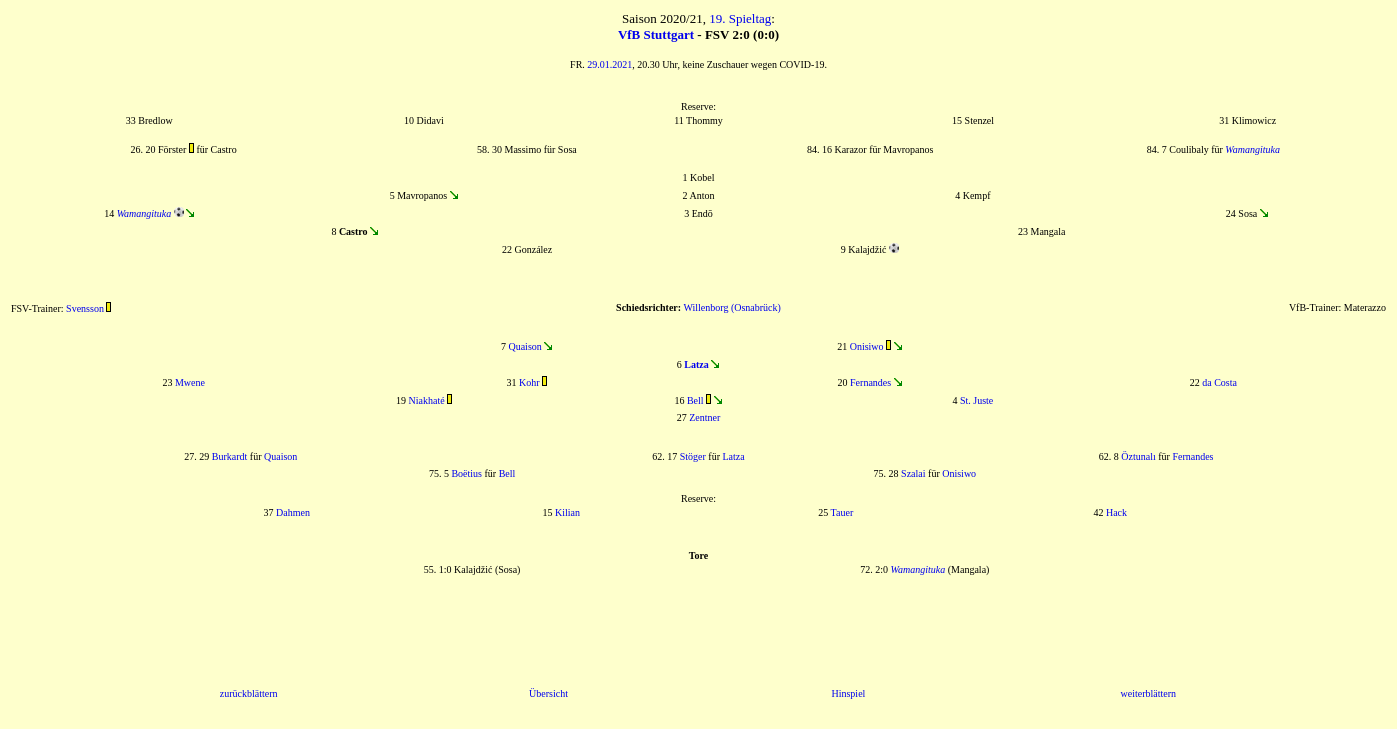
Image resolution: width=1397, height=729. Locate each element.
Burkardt (230, 456)
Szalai (913, 473)
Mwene (190, 382)
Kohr (529, 382)
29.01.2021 (609, 64)
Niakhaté (427, 400)
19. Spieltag (740, 18)
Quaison (524, 346)
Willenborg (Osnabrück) (731, 307)
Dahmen (293, 512)
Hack (1116, 512)
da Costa (1219, 382)
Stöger (693, 456)
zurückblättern (249, 693)
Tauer (842, 512)
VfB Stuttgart (656, 34)
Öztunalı (1138, 456)
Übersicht (548, 693)
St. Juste (976, 400)
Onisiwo (867, 346)
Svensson (85, 308)
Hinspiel (848, 693)
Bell (695, 400)
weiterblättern (1149, 693)
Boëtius (466, 473)
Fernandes (870, 382)
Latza (734, 456)
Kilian (567, 512)
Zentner (704, 417)
